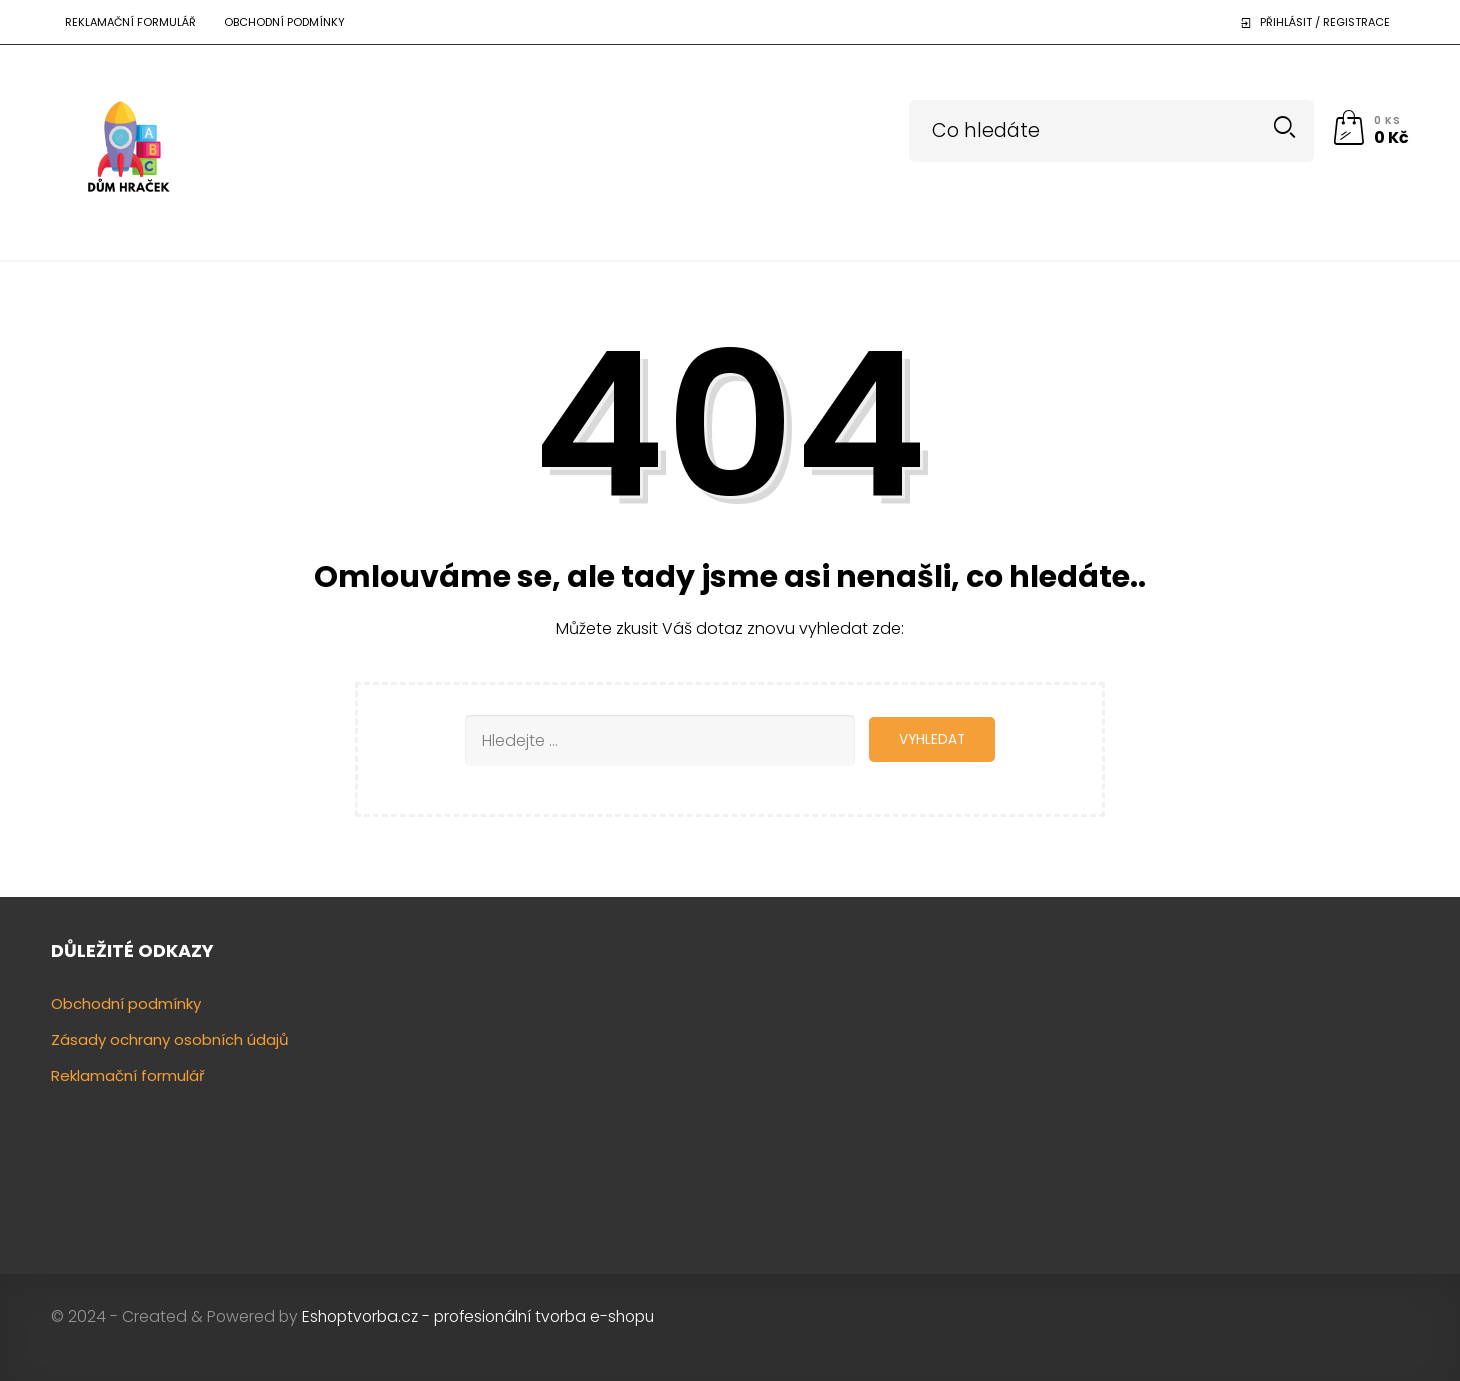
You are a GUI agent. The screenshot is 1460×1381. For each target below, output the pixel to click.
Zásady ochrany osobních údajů (170, 1038)
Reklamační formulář (130, 22)
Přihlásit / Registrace (1325, 22)
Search (1284, 127)
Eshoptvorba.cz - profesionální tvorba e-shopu (478, 1315)
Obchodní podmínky (284, 22)
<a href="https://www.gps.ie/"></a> (1252, 1086)
